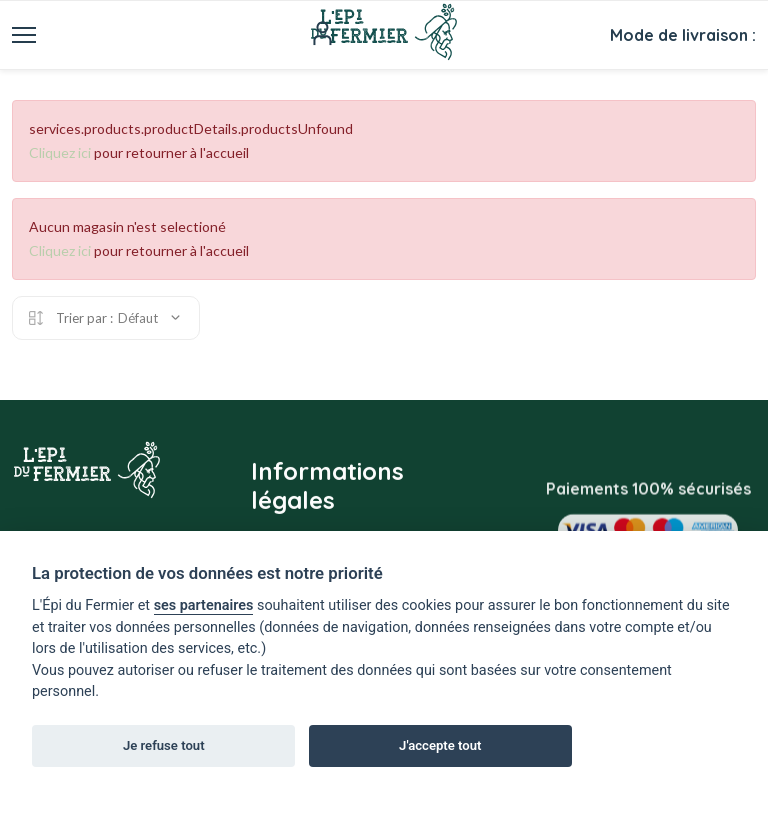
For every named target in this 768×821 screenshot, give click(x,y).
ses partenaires (204, 605)
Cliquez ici (60, 152)
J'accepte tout (440, 745)
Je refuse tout (164, 745)
